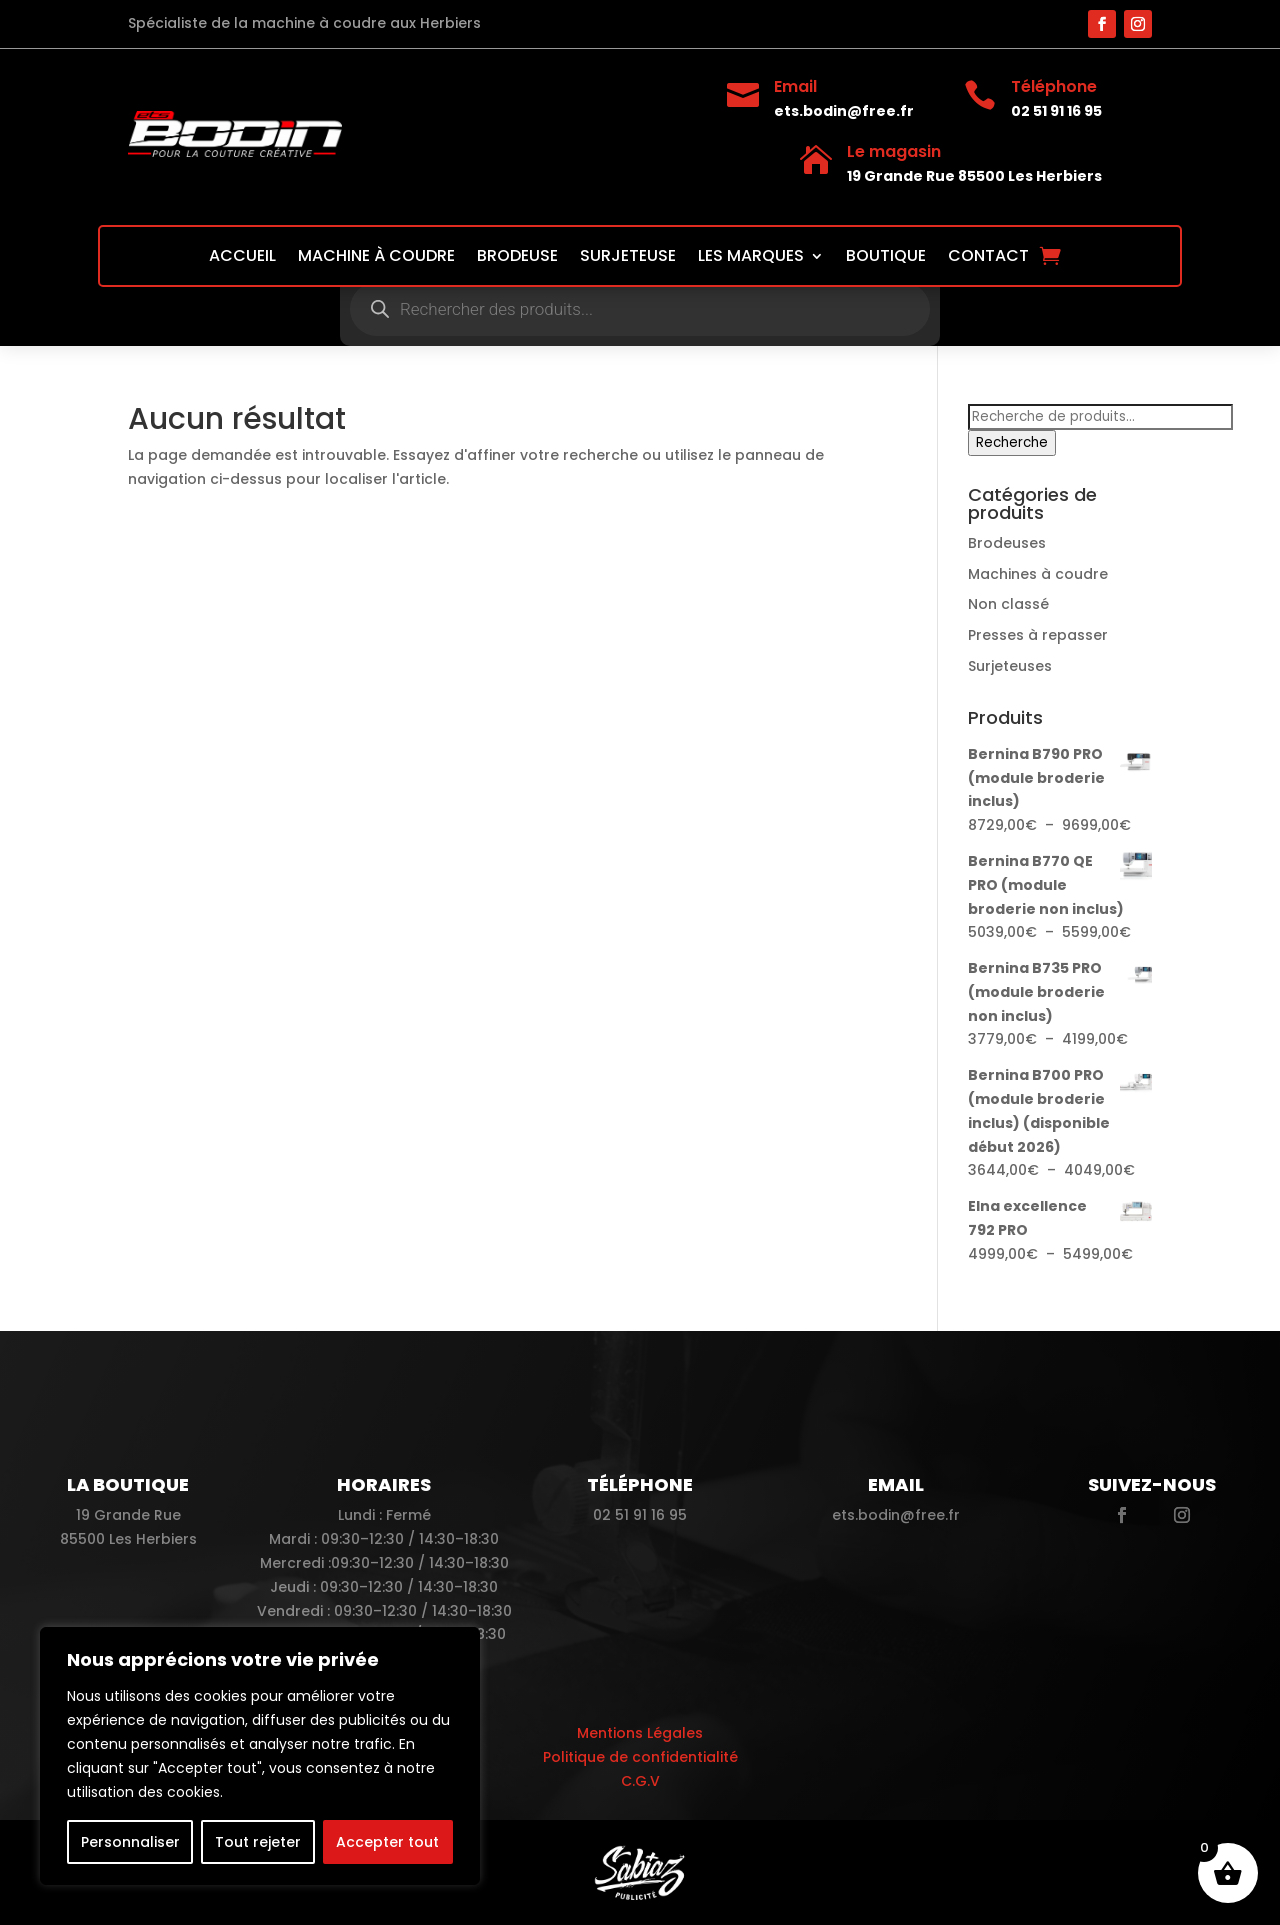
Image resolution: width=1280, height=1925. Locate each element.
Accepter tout (387, 1842)
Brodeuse (517, 258)
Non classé (1008, 604)
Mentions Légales (640, 1733)
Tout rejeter (258, 1842)
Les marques (751, 258)
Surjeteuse (628, 258)
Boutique (886, 258)
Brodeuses (1007, 543)
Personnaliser (130, 1842)
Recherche (1012, 442)
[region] (260, 1756)
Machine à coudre (376, 258)
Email (795, 86)
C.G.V (640, 1781)
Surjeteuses (1010, 666)
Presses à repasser (1038, 635)
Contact (988, 258)
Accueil (242, 258)
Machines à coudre (1038, 574)
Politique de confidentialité (640, 1757)
